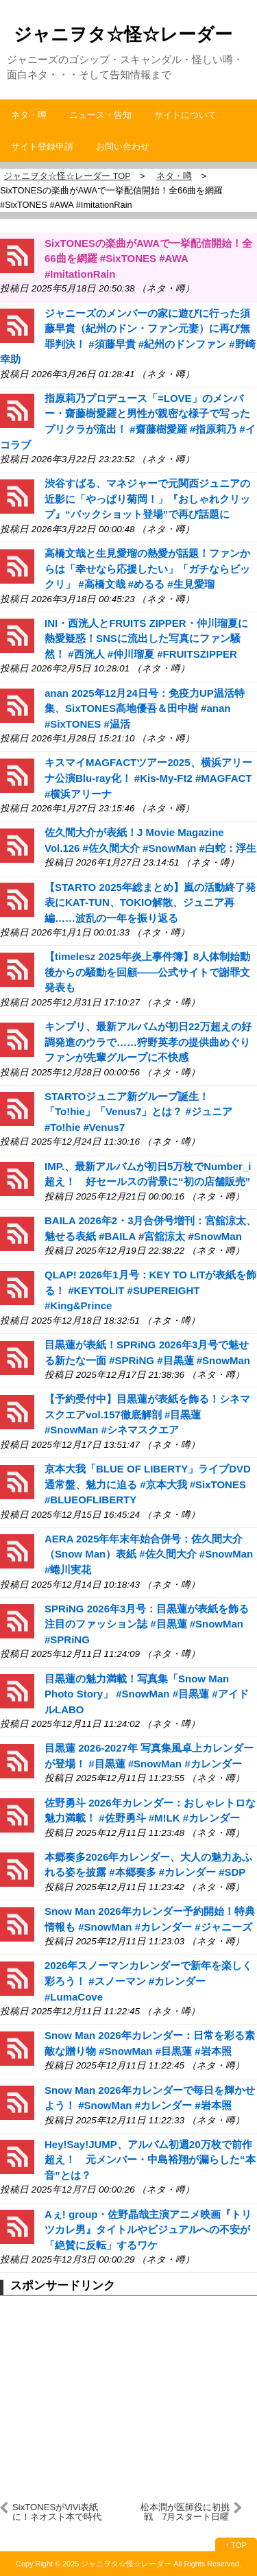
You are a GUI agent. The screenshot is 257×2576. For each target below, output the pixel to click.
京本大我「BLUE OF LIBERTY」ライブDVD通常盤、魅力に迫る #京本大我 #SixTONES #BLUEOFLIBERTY (148, 1484)
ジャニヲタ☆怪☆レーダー (123, 34)
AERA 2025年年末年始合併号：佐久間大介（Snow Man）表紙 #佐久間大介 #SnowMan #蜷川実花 (149, 1554)
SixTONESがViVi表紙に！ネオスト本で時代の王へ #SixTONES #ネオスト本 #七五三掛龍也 (56, 2512)
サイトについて (185, 115)
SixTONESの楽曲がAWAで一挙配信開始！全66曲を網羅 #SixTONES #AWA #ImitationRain (148, 258)
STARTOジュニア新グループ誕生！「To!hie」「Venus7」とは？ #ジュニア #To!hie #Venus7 (138, 1111)
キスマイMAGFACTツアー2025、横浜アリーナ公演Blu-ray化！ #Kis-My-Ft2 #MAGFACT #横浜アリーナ (148, 777)
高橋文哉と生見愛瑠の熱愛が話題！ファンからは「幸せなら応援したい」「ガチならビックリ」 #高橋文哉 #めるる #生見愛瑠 (147, 568)
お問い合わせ (122, 146)
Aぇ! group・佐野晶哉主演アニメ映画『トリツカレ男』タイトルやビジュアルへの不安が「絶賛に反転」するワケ (148, 2229)
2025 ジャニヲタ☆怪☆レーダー (116, 2564)
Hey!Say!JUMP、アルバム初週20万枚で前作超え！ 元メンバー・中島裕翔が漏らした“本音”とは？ (150, 2159)
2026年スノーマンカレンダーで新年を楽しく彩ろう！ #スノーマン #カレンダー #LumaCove (148, 1980)
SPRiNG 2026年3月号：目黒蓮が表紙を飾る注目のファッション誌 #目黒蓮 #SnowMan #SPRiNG (147, 1624)
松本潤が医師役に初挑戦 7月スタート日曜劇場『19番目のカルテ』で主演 (185, 2512)
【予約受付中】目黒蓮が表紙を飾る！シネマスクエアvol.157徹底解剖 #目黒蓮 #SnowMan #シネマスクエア (147, 1414)
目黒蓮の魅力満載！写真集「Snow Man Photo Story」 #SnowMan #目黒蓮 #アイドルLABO (147, 1694)
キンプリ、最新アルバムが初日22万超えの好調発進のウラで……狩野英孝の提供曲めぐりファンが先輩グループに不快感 (148, 1042)
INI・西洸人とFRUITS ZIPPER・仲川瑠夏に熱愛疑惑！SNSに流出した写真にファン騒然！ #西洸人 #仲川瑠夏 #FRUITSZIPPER (146, 638)
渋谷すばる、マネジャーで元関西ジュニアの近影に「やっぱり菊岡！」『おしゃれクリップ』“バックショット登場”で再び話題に (147, 498)
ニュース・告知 (100, 115)
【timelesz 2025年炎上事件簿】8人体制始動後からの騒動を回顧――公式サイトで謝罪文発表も (147, 972)
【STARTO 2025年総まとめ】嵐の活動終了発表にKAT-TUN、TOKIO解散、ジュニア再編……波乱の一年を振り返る (150, 902)
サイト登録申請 (42, 146)
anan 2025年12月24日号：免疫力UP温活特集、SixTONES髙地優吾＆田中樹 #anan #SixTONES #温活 (145, 708)
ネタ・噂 (29, 115)
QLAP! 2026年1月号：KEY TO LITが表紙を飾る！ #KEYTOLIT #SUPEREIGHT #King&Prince (151, 1290)
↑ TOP (236, 2545)
